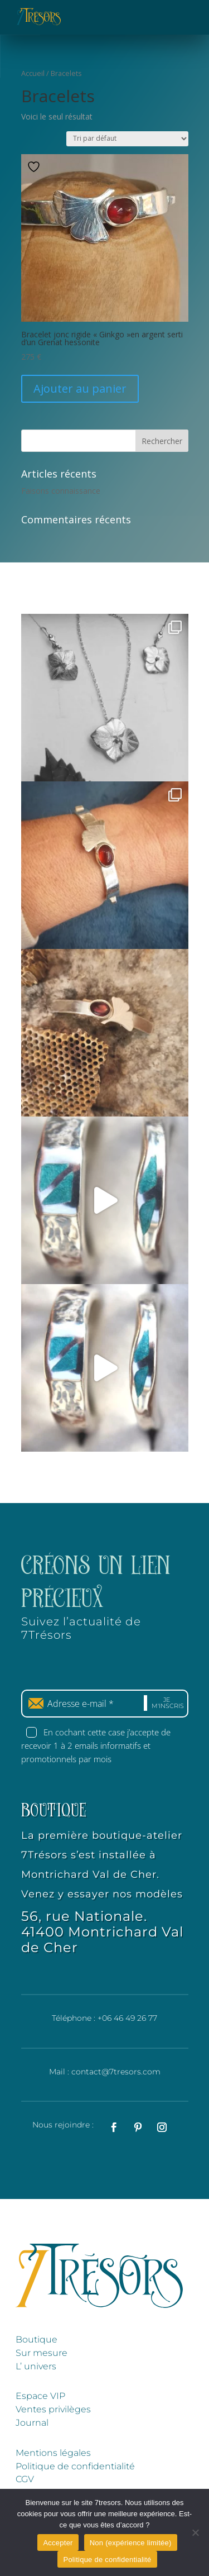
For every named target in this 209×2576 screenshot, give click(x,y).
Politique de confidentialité (75, 2466)
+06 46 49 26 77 (127, 2018)
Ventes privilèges (53, 2409)
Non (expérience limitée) (131, 2543)
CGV (25, 2479)
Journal (32, 2422)
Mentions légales (53, 2453)
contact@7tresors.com (116, 2072)
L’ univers (36, 2366)
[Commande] (127, 138)
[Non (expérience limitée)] (195, 2532)
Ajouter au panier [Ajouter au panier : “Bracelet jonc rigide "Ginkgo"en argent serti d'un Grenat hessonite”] (80, 388)
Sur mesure (41, 2353)
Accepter (57, 2543)
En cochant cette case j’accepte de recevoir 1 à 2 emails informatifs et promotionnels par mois (96, 1745)
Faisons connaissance (60, 490)
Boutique (36, 2339)
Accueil (33, 73)
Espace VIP (40, 2396)
